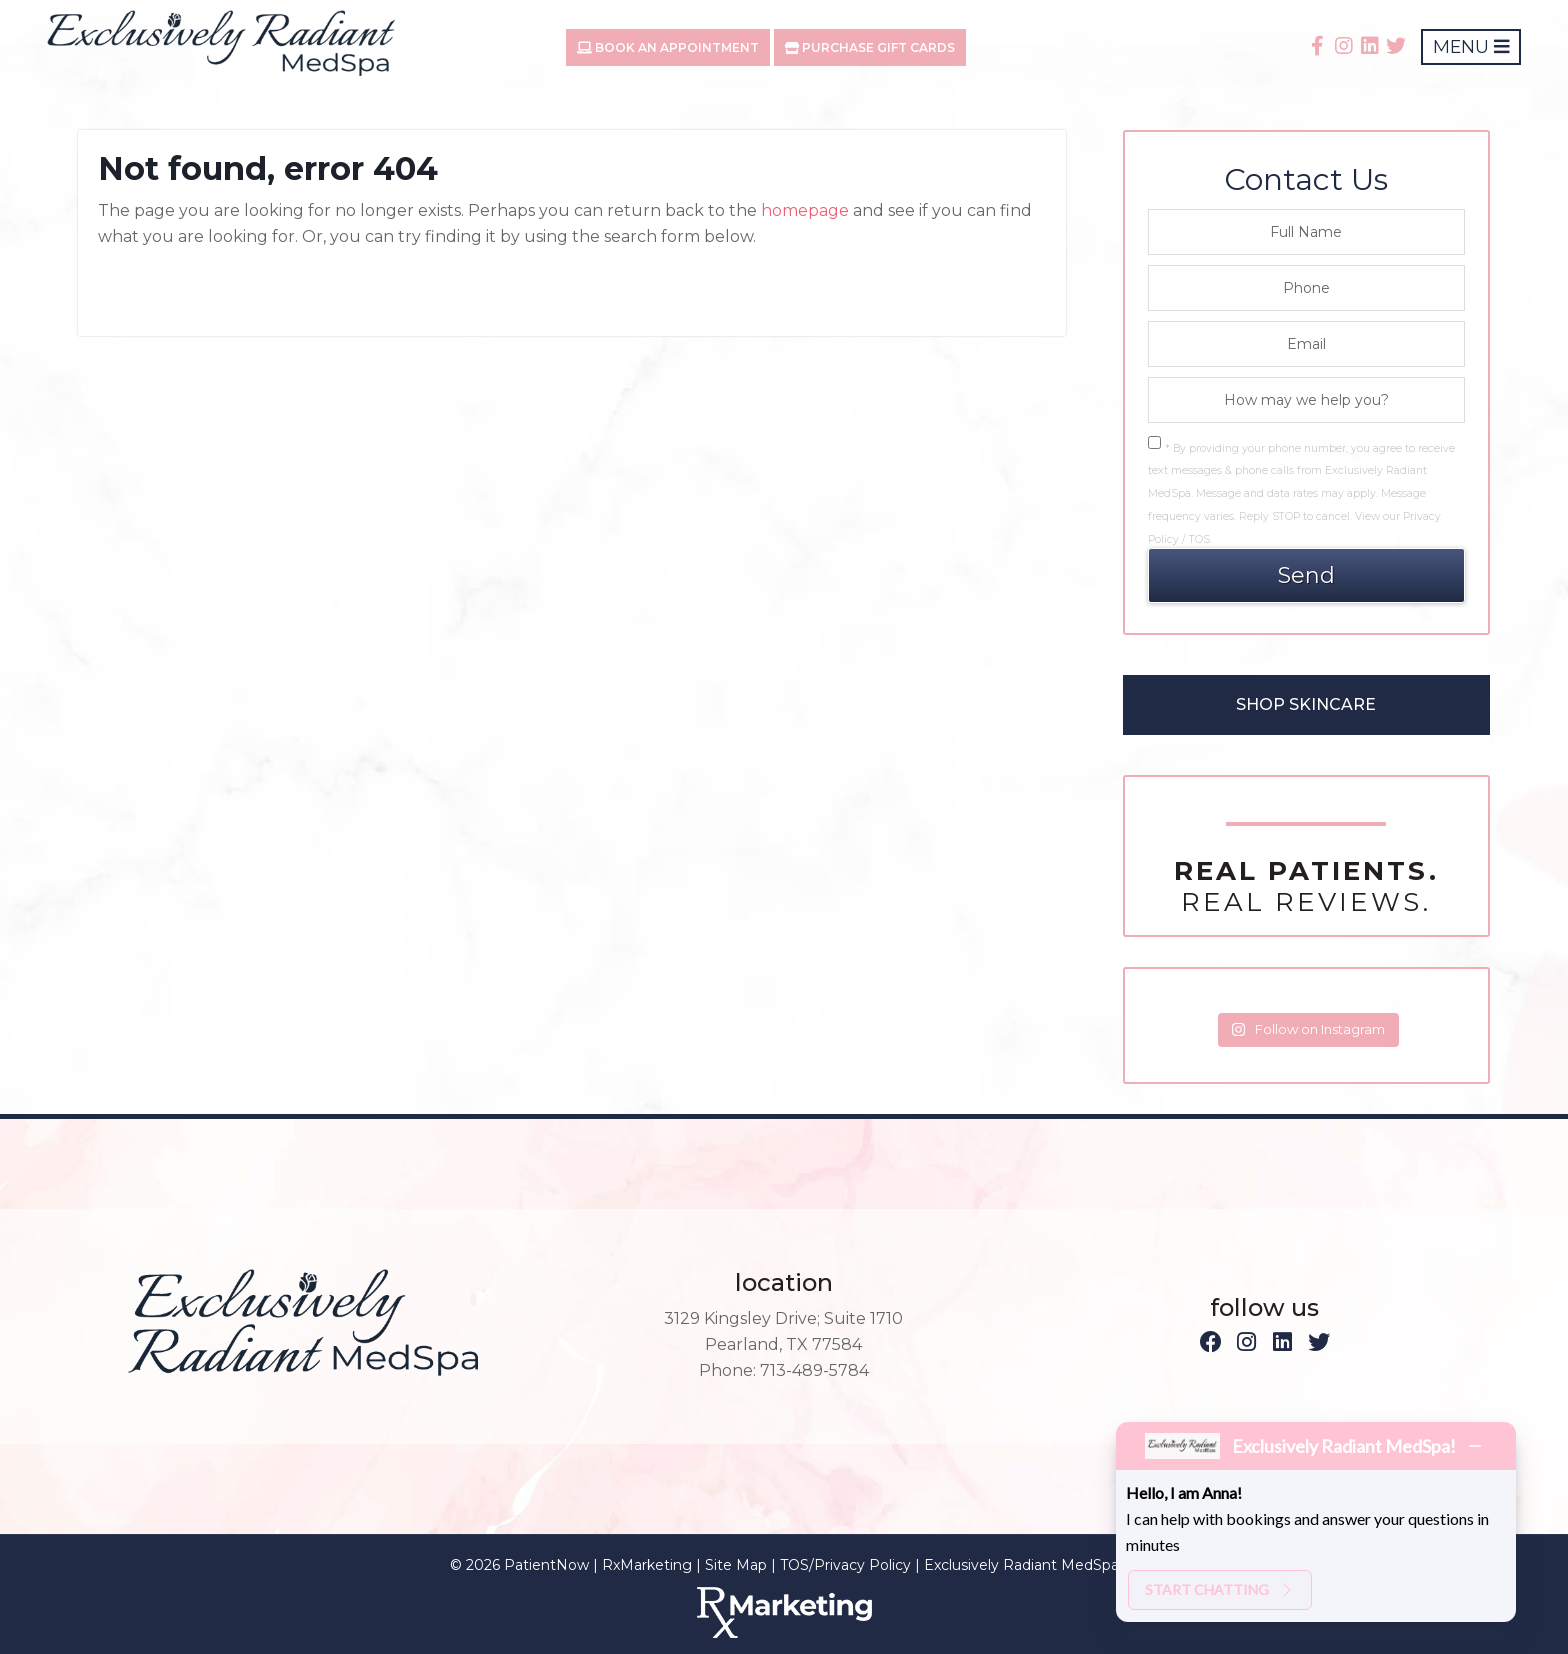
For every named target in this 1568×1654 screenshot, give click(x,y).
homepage (805, 210)
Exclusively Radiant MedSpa (1021, 1565)
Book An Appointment (668, 47)
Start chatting (1220, 1589)
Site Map (736, 1565)
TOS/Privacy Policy (845, 1565)
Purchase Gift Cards (870, 47)
